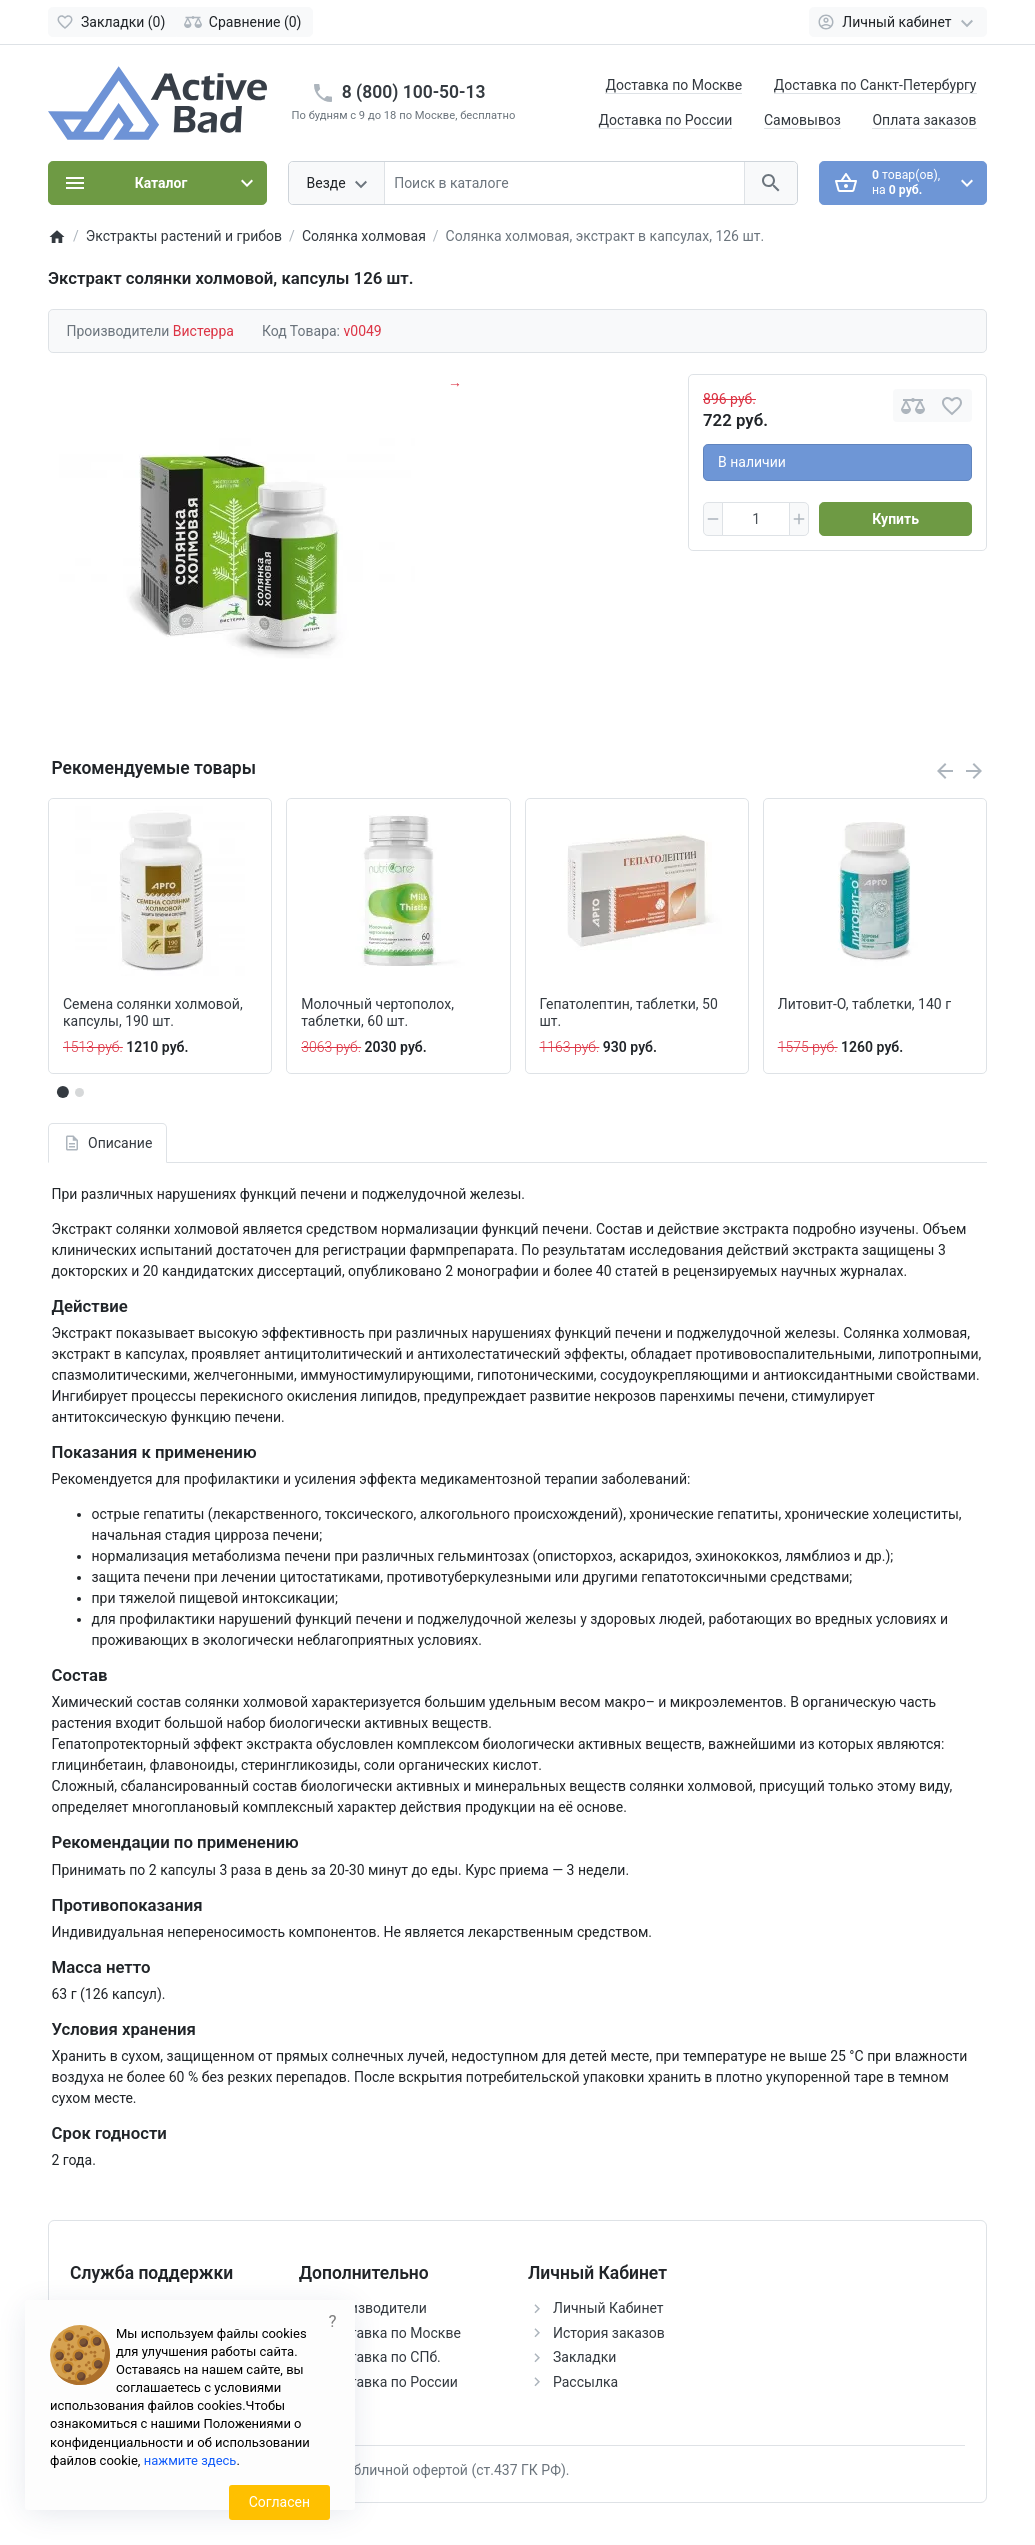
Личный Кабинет (608, 2308)
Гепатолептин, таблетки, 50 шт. (629, 1012)
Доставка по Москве (673, 85)
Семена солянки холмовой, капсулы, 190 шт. (153, 1012)
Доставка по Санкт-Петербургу (875, 85)
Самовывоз (802, 120)
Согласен (279, 2502)
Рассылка (585, 2382)
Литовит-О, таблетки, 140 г (864, 1004)
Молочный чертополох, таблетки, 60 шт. (377, 1012)
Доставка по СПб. (382, 2357)
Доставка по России (666, 120)
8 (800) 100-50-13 (414, 92)
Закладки (584, 2357)
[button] (79, 1092)
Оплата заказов (924, 120)
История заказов (609, 2333)
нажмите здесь (190, 2460)
